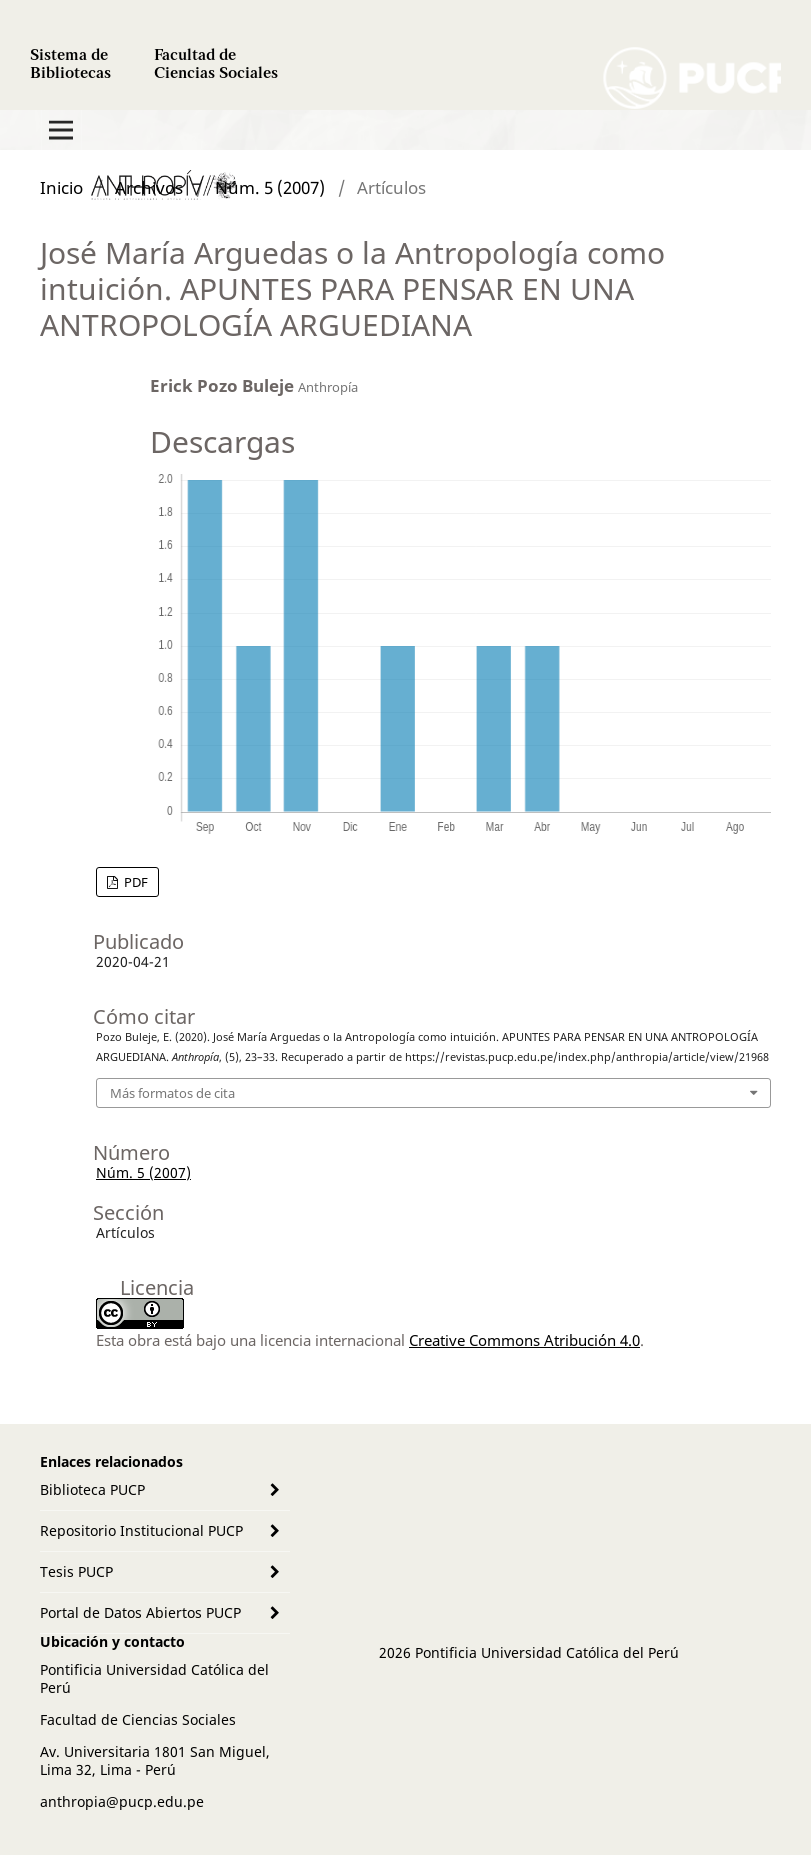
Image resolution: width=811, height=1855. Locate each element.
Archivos (149, 187)
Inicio (61, 187)
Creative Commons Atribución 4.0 (524, 1340)
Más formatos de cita (172, 1093)
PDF (134, 882)
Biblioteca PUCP (92, 1489)
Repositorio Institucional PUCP (141, 1530)
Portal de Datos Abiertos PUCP (140, 1612)
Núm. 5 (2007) (270, 187)
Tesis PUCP (76, 1571)
